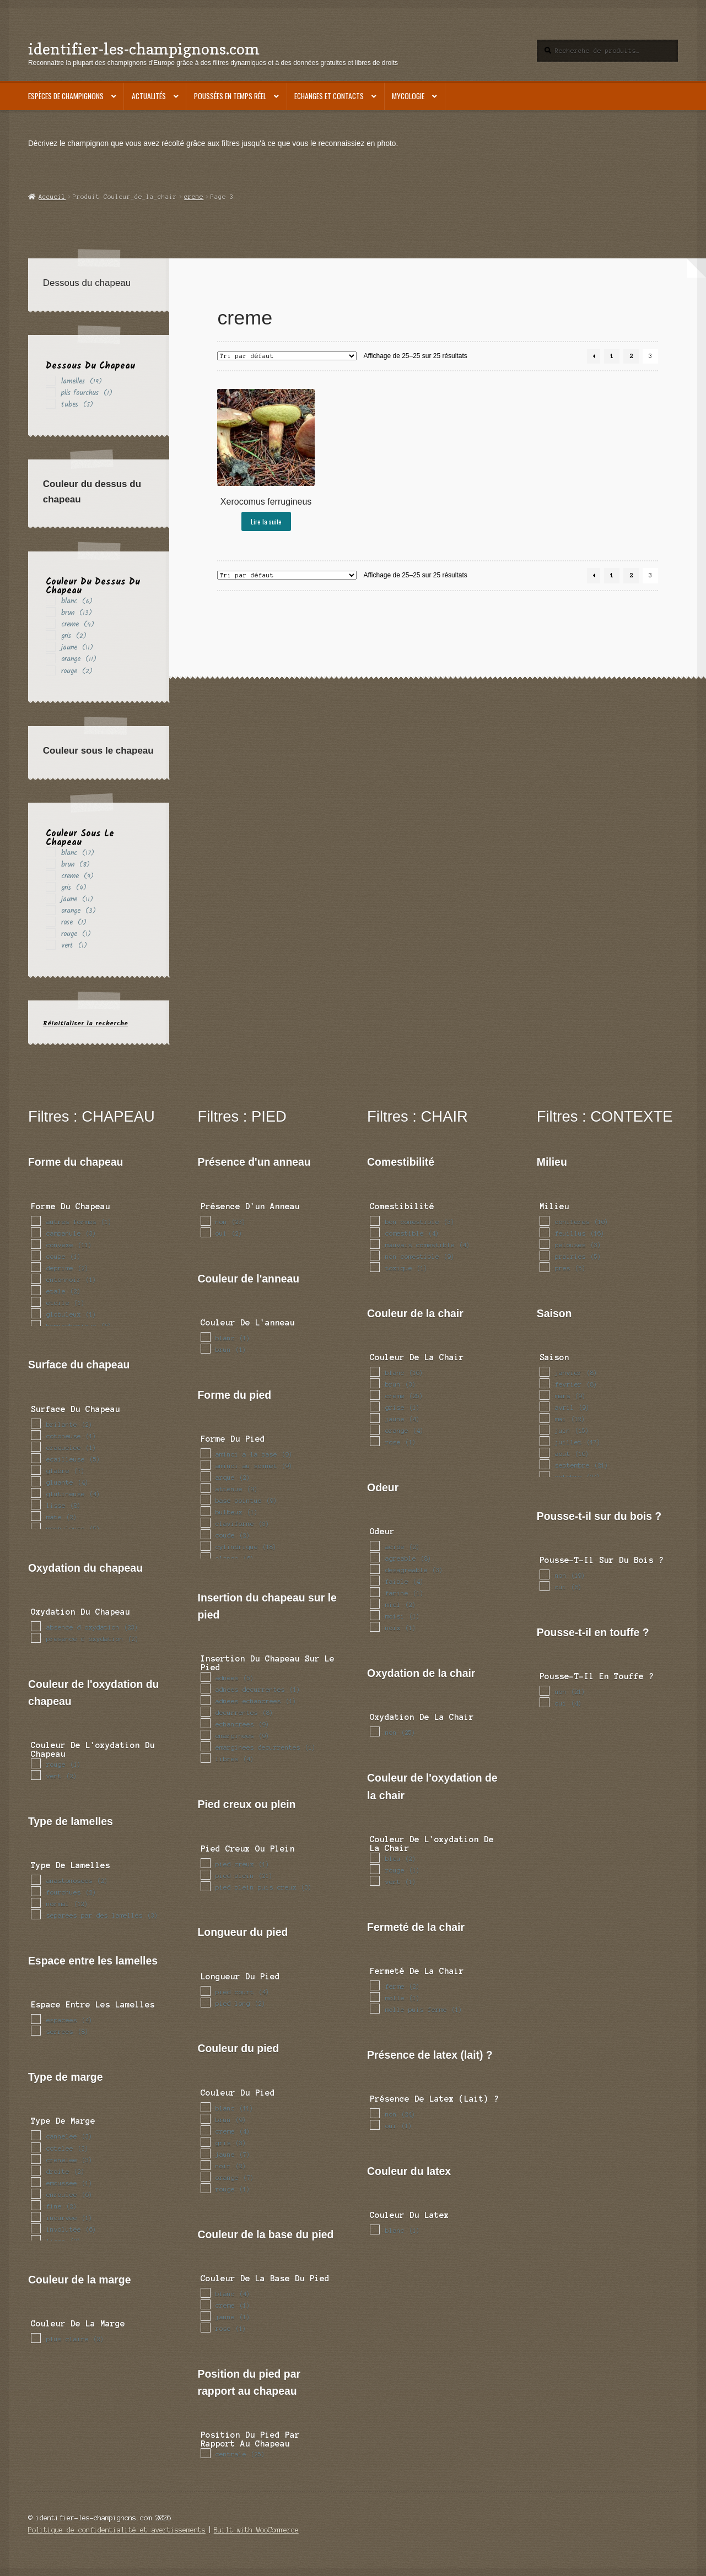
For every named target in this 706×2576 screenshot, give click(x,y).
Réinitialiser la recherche (85, 1023)
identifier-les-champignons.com (144, 49)
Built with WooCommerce (256, 2530)
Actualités (149, 95)
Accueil (52, 196)
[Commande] (287, 355)
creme (193, 196)
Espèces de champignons (66, 95)
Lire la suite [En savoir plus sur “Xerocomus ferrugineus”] (266, 521)
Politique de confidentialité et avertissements (117, 2530)
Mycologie (408, 95)
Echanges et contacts (329, 95)
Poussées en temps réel (230, 95)
